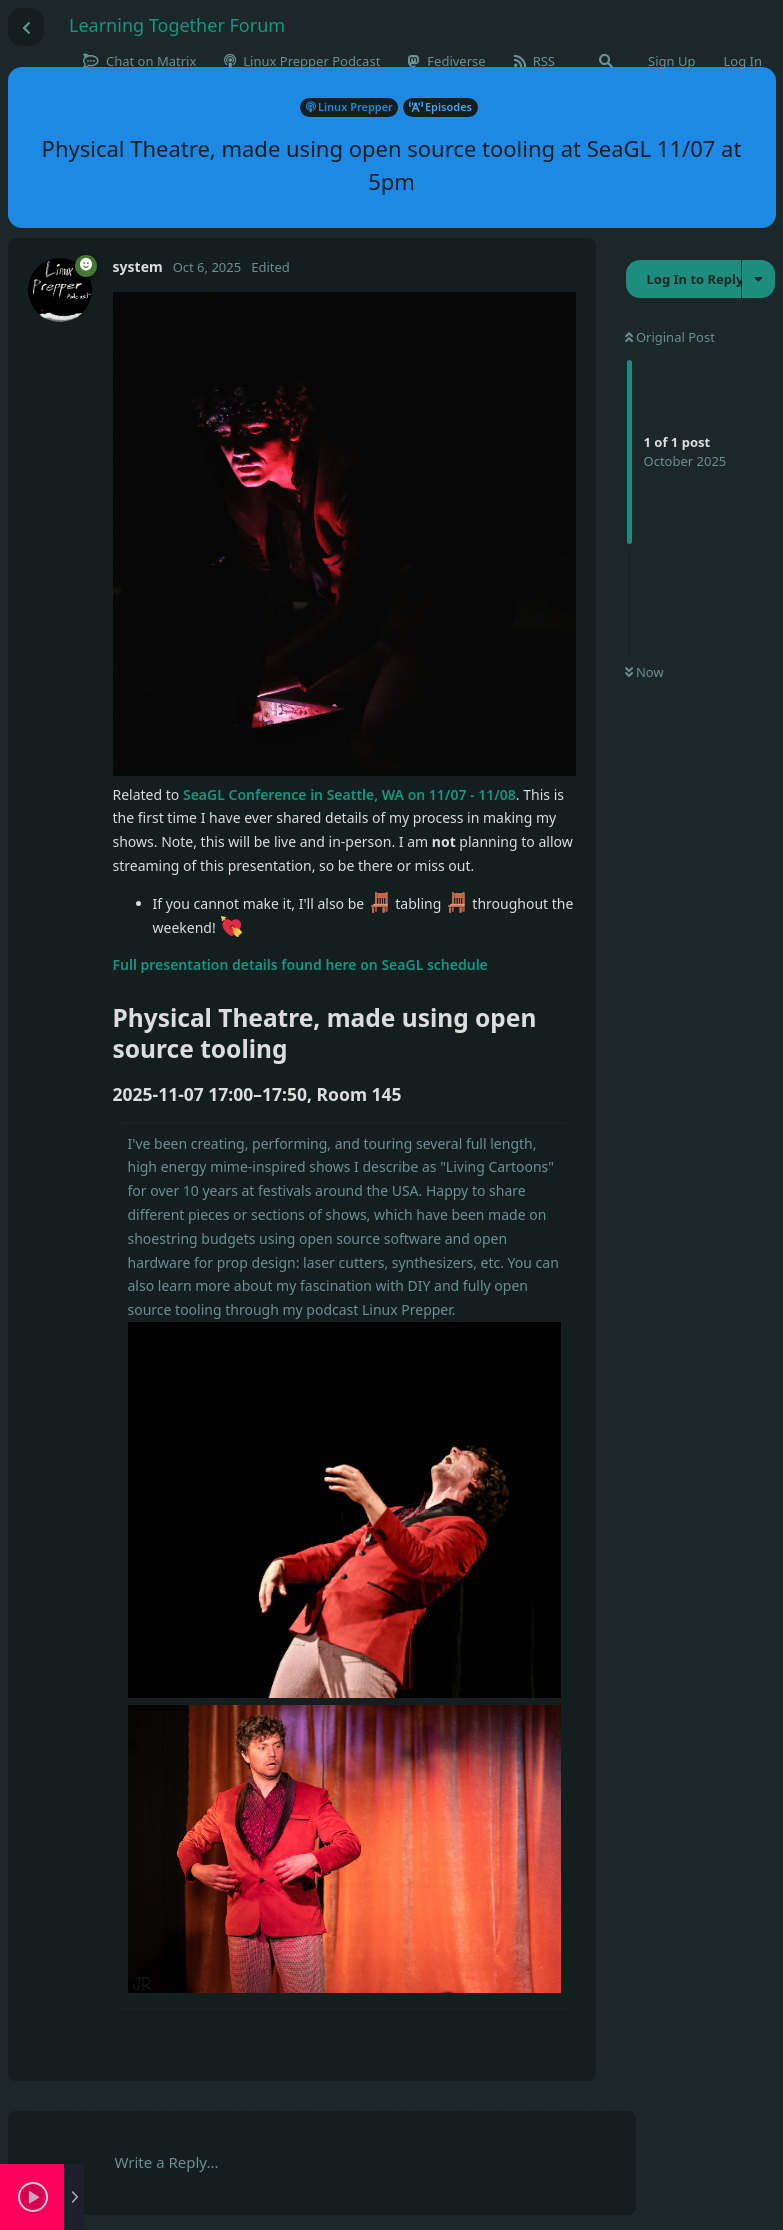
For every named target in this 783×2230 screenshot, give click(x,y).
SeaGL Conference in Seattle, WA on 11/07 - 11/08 (349, 794)
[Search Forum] (606, 61)
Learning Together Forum (177, 25)
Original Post (670, 337)
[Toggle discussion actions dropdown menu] (758, 279)
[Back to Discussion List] (26, 27)
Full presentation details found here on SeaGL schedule (300, 964)
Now (644, 672)
